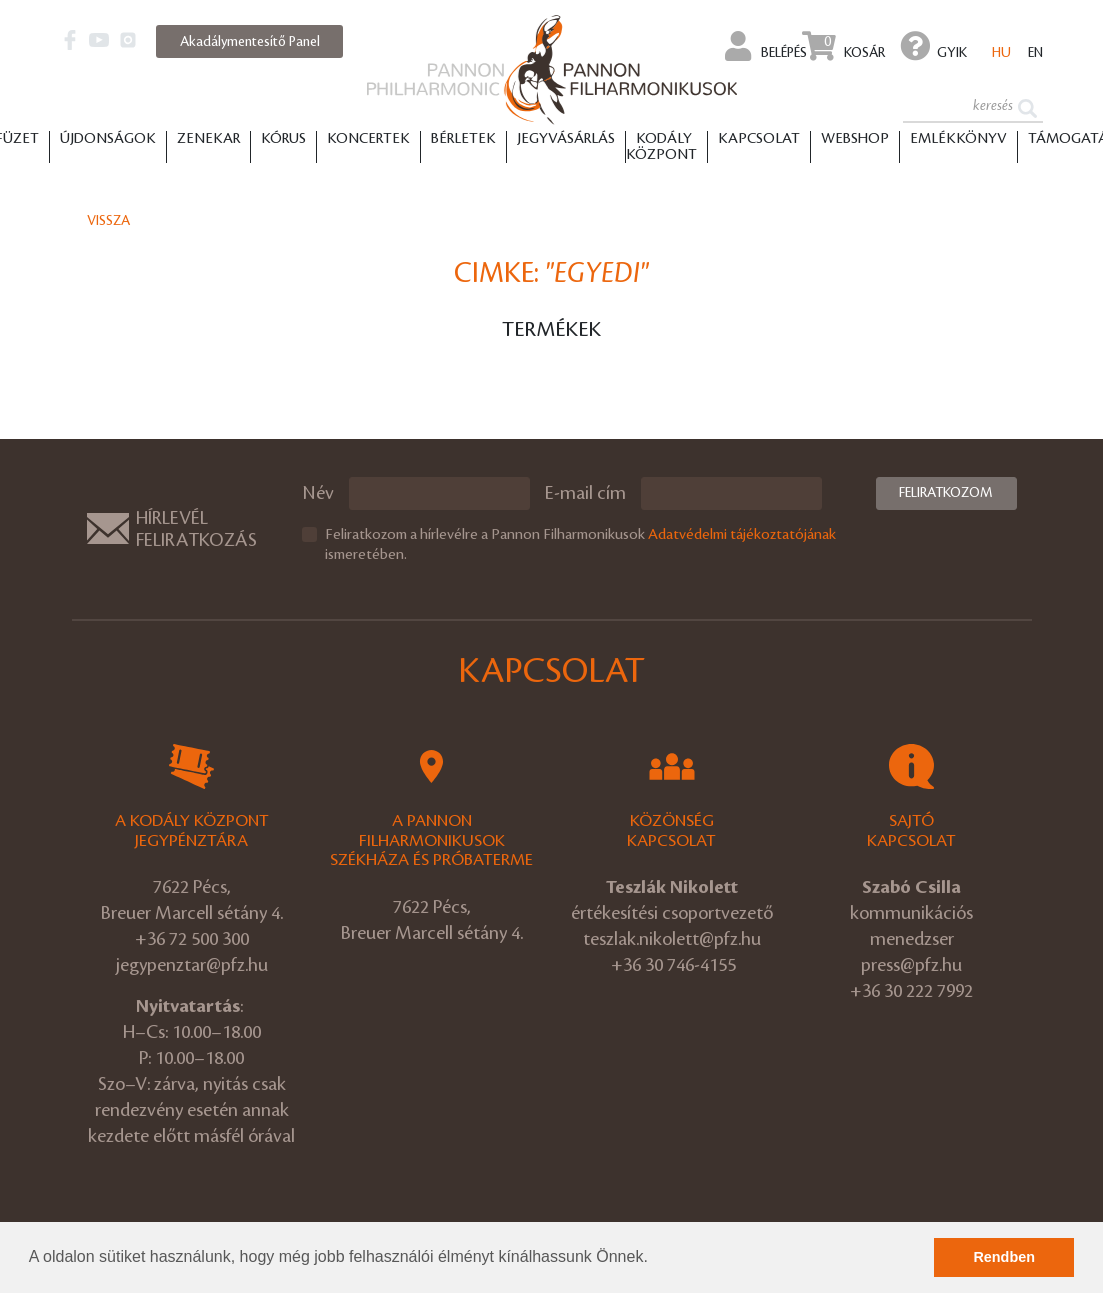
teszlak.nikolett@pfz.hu (672, 939)
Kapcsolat (759, 139)
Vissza (108, 220)
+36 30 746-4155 (673, 965)
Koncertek (368, 139)
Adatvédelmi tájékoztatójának (742, 535)
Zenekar (208, 139)
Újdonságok (108, 139)
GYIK (934, 46)
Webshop (855, 139)
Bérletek (463, 139)
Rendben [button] (1004, 1257)
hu (1001, 52)
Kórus (283, 139)
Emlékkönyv (958, 139)
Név (318, 493)
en (1035, 52)
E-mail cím (585, 493)
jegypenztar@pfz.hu (192, 965)
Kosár (843, 46)
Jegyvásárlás (566, 139)
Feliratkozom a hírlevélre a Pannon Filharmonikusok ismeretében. (580, 545)
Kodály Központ (661, 147)
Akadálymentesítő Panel (250, 41)
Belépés (766, 46)
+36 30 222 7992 (911, 991)
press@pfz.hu (911, 965)
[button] (655, 1259)
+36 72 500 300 (192, 939)
